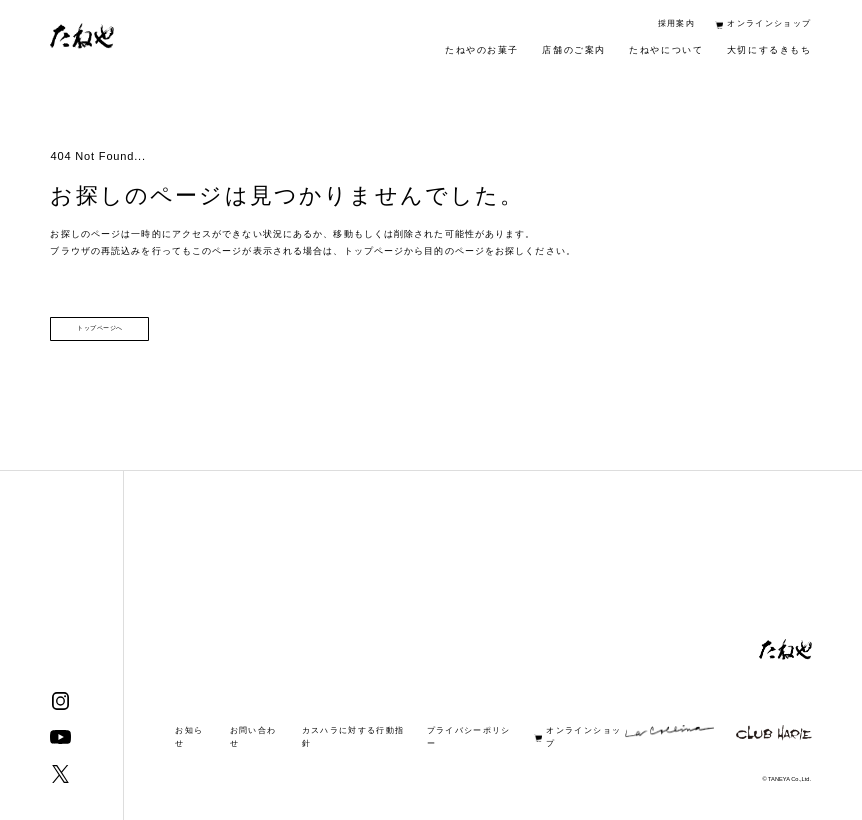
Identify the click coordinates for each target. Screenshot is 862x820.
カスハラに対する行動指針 (353, 737)
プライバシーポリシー (469, 737)
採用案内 (676, 23)
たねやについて (666, 50)
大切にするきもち (769, 50)
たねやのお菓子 (482, 50)
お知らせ (189, 737)
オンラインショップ (769, 23)
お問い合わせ (253, 737)
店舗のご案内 (574, 50)
